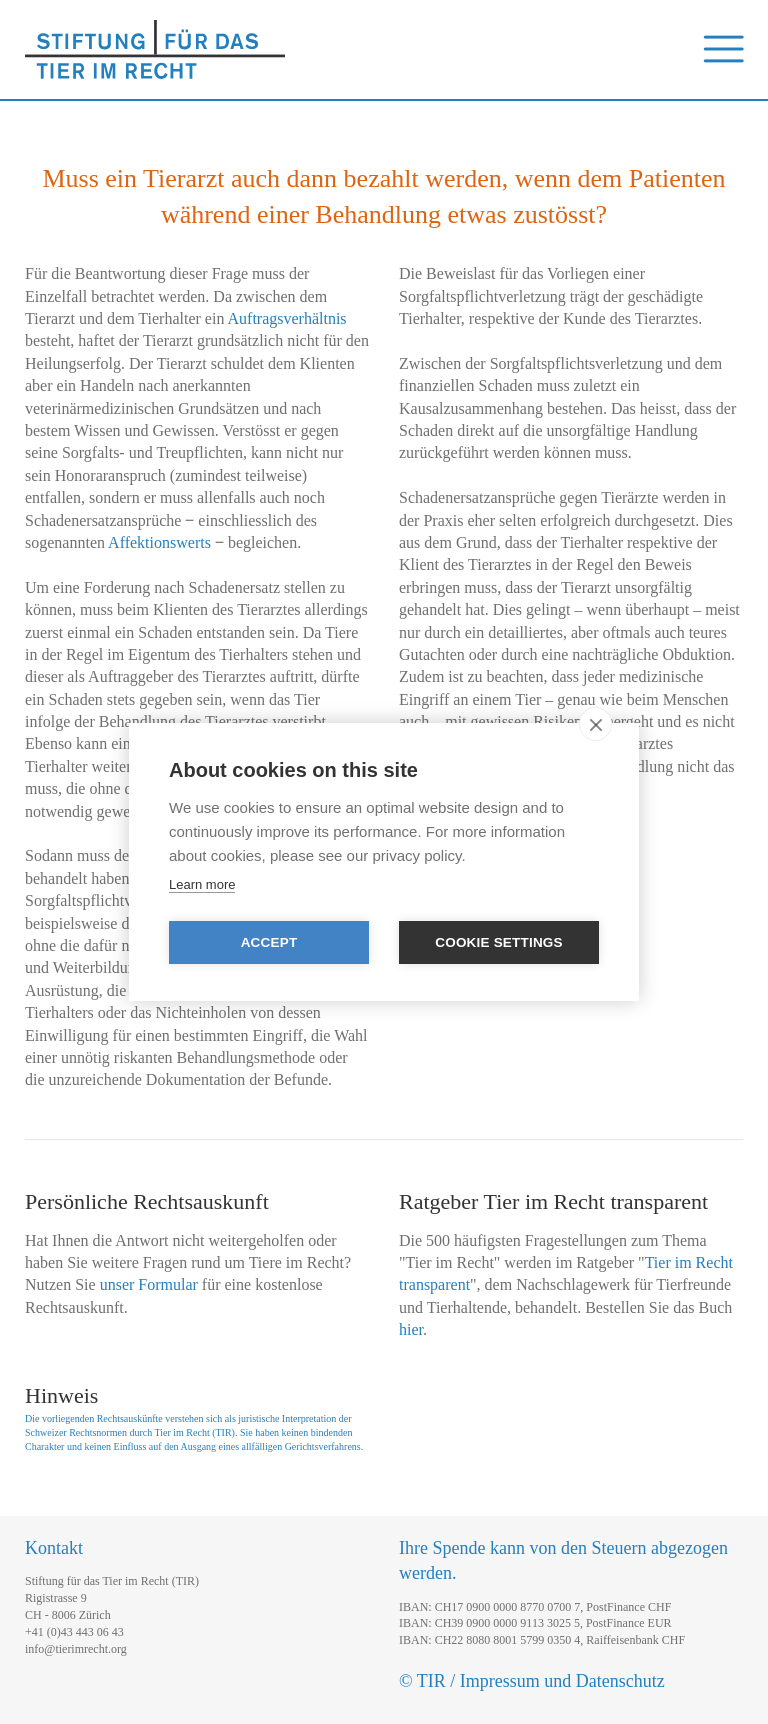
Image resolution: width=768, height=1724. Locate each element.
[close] (595, 724)
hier (411, 1329)
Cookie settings (499, 942)
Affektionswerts (159, 542)
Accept (269, 942)
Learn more (202, 884)
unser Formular (149, 1284)
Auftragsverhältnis (287, 318)
